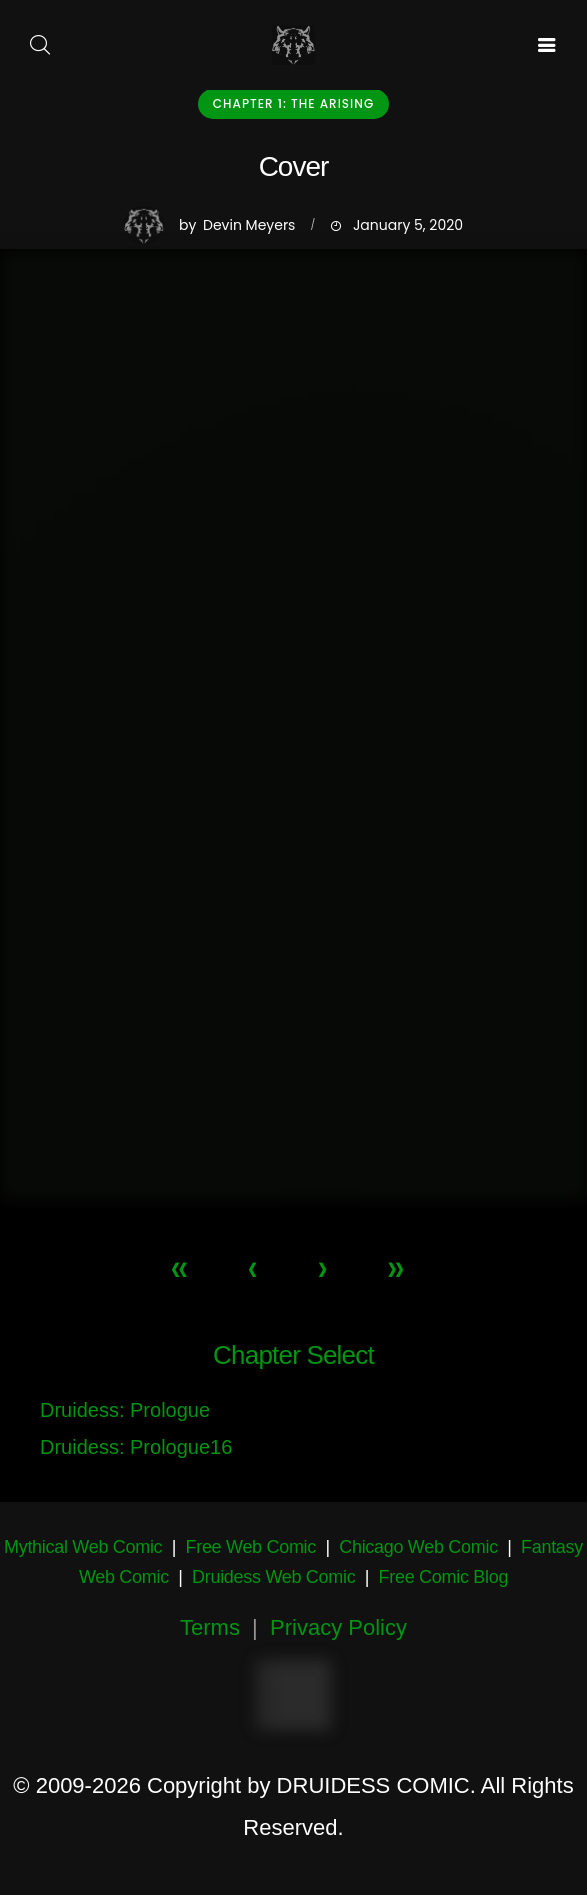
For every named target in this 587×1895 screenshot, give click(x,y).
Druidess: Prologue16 (136, 1447)
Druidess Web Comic (273, 1577)
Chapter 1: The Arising (293, 103)
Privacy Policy (338, 1627)
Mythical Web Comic (83, 1547)
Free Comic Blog (444, 1577)
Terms (210, 1627)
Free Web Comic (251, 1547)
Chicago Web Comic (418, 1547)
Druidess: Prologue (125, 1410)
